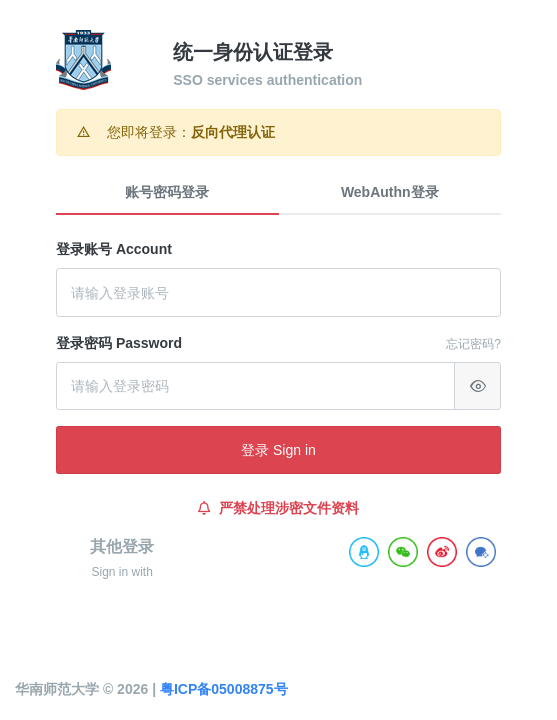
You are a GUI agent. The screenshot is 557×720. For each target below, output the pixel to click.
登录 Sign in (278, 450)
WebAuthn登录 (390, 192)
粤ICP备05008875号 (224, 689)
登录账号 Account (114, 249)
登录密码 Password (119, 343)
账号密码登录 (167, 192)
